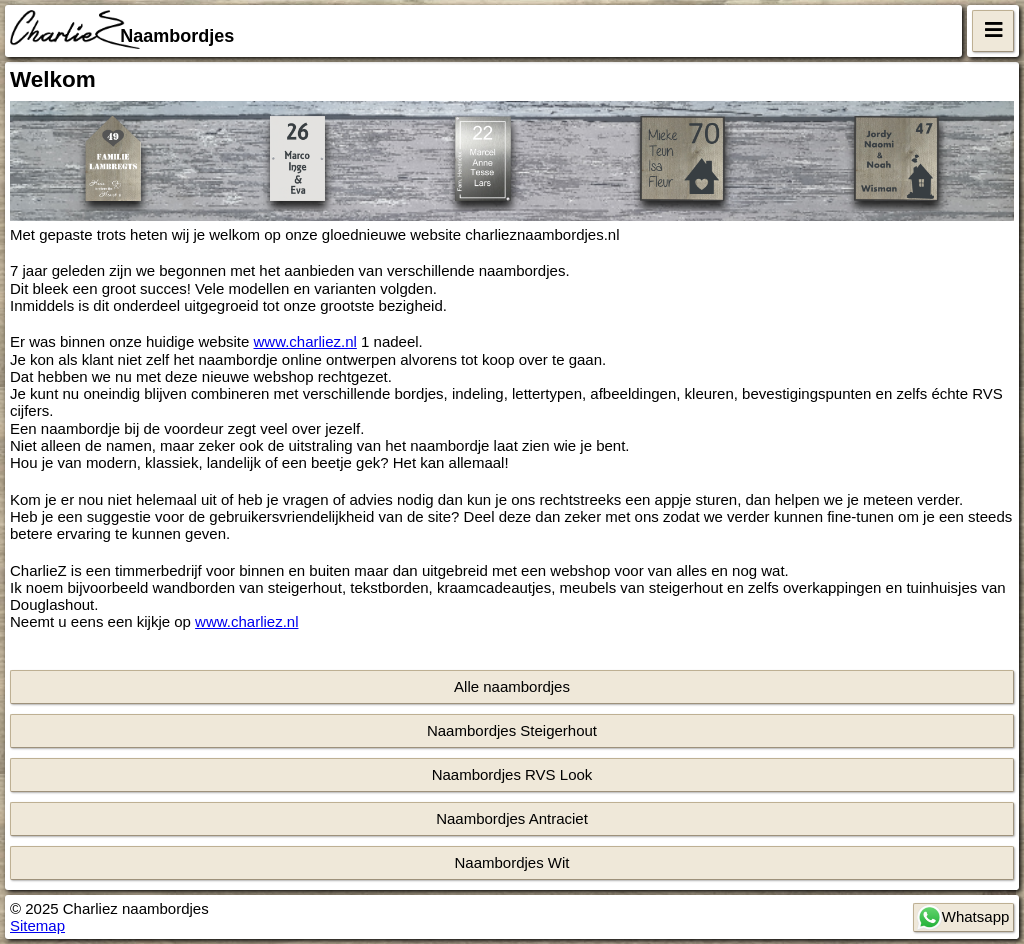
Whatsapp (963, 917)
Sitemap (37, 925)
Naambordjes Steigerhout (512, 730)
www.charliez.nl (305, 341)
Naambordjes (177, 36)
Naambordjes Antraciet (512, 818)
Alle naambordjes (512, 686)
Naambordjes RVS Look (512, 774)
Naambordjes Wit (511, 862)
